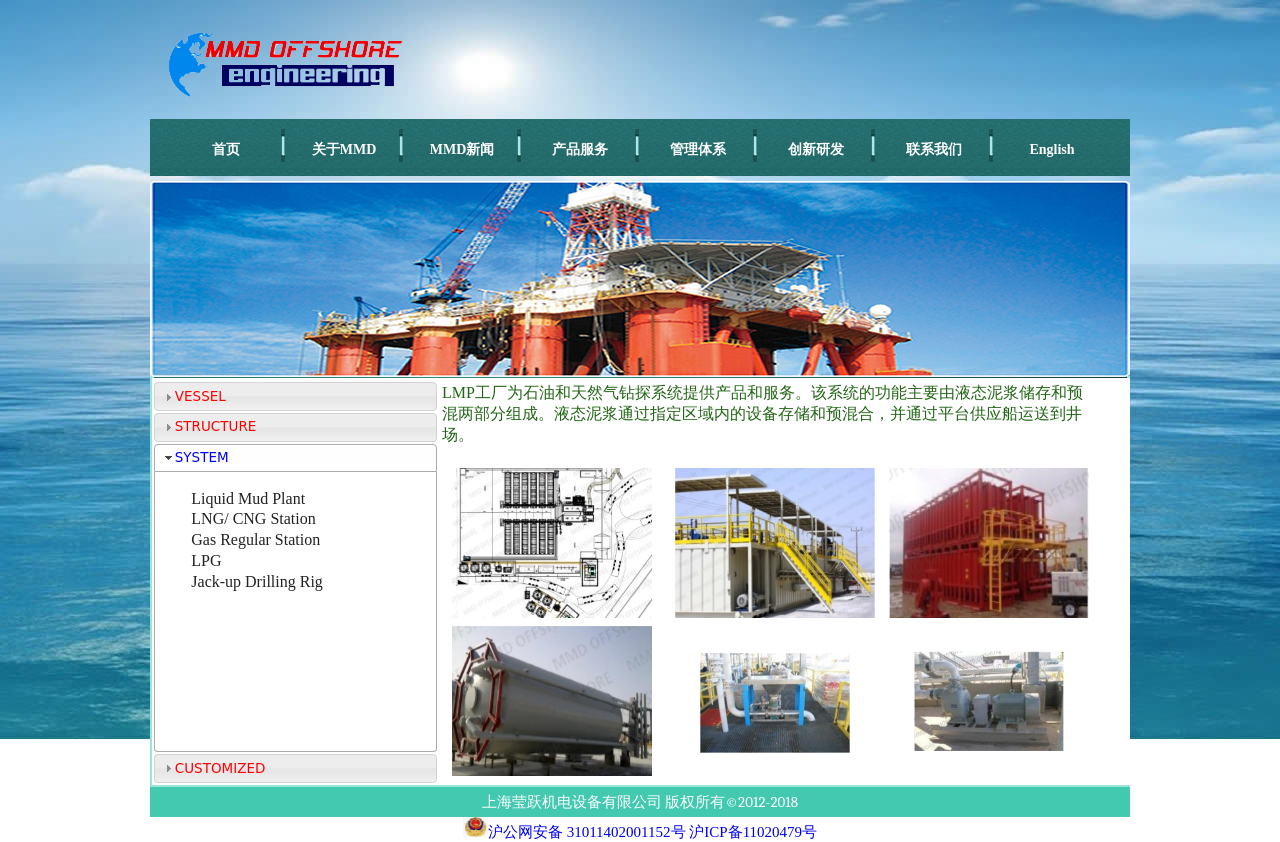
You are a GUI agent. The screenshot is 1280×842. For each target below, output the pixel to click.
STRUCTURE (216, 426)
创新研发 (816, 149)
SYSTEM (202, 457)
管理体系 (698, 149)
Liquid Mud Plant (248, 498)
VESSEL (200, 396)
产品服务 (580, 149)
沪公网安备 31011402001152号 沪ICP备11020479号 (640, 832)
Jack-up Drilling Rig (257, 581)
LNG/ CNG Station (253, 518)
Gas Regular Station (255, 539)
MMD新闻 (462, 149)
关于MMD (344, 149)
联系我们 (934, 149)
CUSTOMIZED (220, 768)
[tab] (295, 396)
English (1051, 149)
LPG (206, 560)
